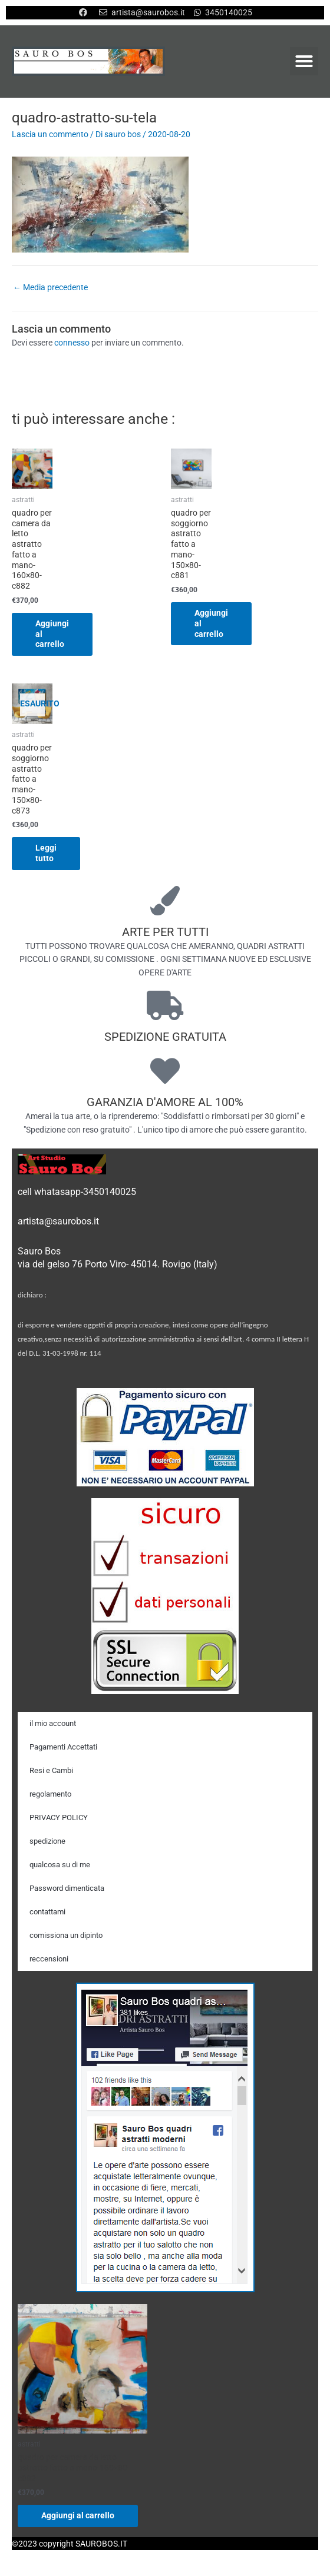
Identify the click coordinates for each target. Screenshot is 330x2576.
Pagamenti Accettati (63, 1746)
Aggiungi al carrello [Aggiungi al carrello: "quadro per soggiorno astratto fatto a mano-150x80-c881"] (211, 623)
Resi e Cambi (51, 1770)
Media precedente (50, 287)
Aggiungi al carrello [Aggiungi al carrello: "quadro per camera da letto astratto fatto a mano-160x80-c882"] (52, 634)
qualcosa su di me (59, 1864)
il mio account (52, 1723)
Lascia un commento (50, 134)
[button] (304, 61)
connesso (72, 342)
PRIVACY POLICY (58, 1817)
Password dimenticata (66, 1888)
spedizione (47, 1841)
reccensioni (48, 1958)
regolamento (50, 1794)
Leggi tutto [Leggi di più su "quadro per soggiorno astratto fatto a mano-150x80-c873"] (46, 853)
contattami (47, 1911)
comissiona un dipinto (66, 1935)
